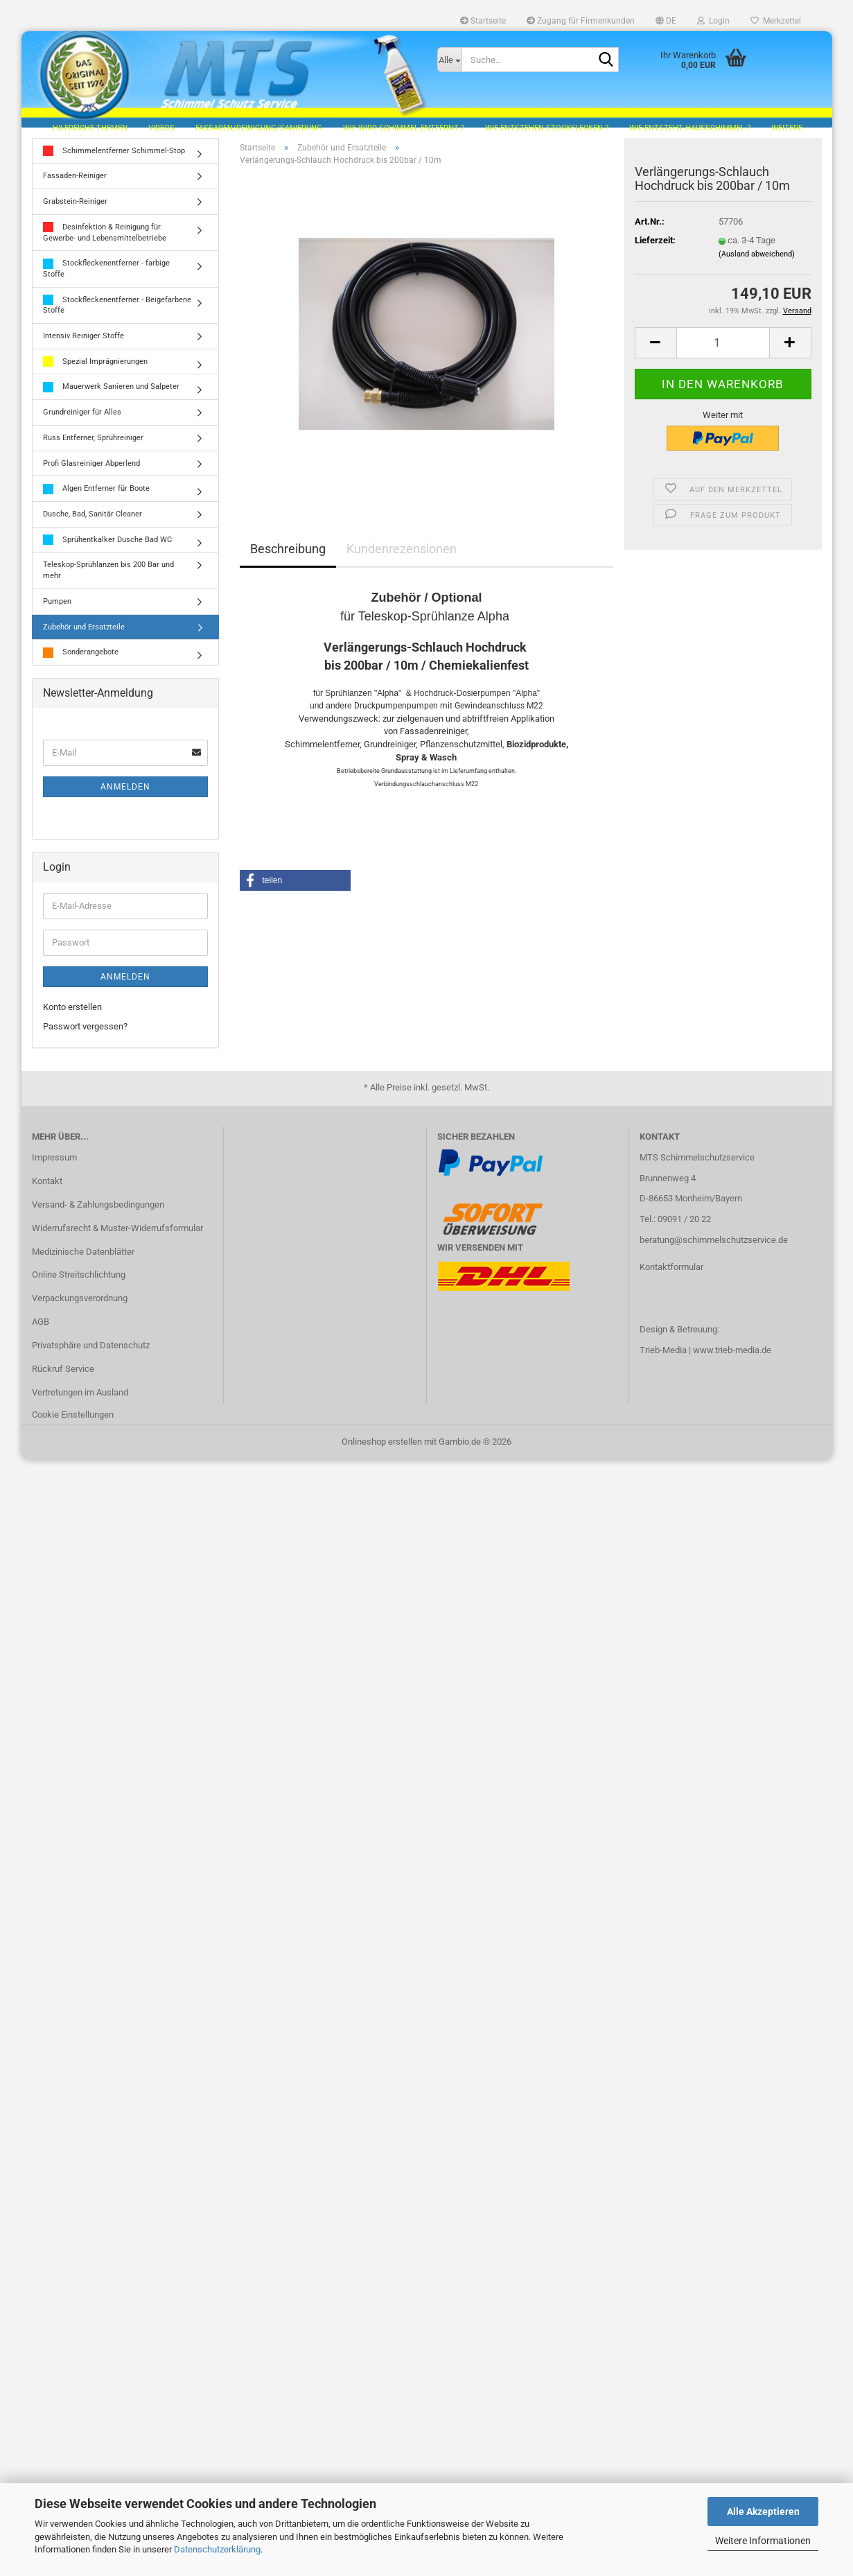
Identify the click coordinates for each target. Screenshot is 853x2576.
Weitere (786, 127)
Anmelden (125, 794)
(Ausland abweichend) (757, 261)
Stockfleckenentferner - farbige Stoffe (106, 276)
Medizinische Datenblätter (83, 1259)
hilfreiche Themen (90, 127)
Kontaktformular (671, 1274)
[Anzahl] (723, 350)
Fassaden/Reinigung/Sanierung (258, 127)
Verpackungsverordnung (79, 1306)
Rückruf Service (63, 1376)
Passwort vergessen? (85, 1034)
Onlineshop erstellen (382, 1449)
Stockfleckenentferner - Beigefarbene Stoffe (117, 313)
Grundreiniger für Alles (82, 419)
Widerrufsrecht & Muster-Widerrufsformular (117, 1235)
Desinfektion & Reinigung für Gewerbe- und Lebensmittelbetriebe (104, 240)
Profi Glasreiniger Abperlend (91, 471)
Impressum (54, 1165)
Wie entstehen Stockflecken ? (546, 127)
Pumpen (57, 608)
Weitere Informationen (763, 2540)
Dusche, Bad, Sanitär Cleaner (92, 521)
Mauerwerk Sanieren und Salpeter (111, 395)
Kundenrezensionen (401, 556)
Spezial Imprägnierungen (95, 370)
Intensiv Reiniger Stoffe (83, 343)
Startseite (483, 21)
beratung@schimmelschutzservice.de (714, 1247)
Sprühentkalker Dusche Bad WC (107, 548)
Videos (161, 127)
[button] (666, 20)
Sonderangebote (80, 660)
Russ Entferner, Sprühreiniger (93, 445)
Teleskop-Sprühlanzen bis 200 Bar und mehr (108, 578)
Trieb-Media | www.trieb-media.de (705, 1357)
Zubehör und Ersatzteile (84, 634)
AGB (40, 1330)
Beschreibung (288, 556)
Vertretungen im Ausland (80, 1400)
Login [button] (713, 21)
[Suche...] (449, 59)
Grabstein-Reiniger (75, 209)
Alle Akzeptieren (763, 2511)
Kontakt (47, 1188)
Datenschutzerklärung (217, 2549)
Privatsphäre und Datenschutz (91, 1353)
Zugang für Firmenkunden (581, 21)
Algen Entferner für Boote (96, 496)
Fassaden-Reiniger (75, 184)
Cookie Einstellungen (73, 1422)
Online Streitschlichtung (78, 1283)
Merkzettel (775, 21)
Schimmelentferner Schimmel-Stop (114, 159)
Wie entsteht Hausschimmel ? (689, 127)
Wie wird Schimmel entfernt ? (403, 127)
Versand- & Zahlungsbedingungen (98, 1212)
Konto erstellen (72, 1014)
